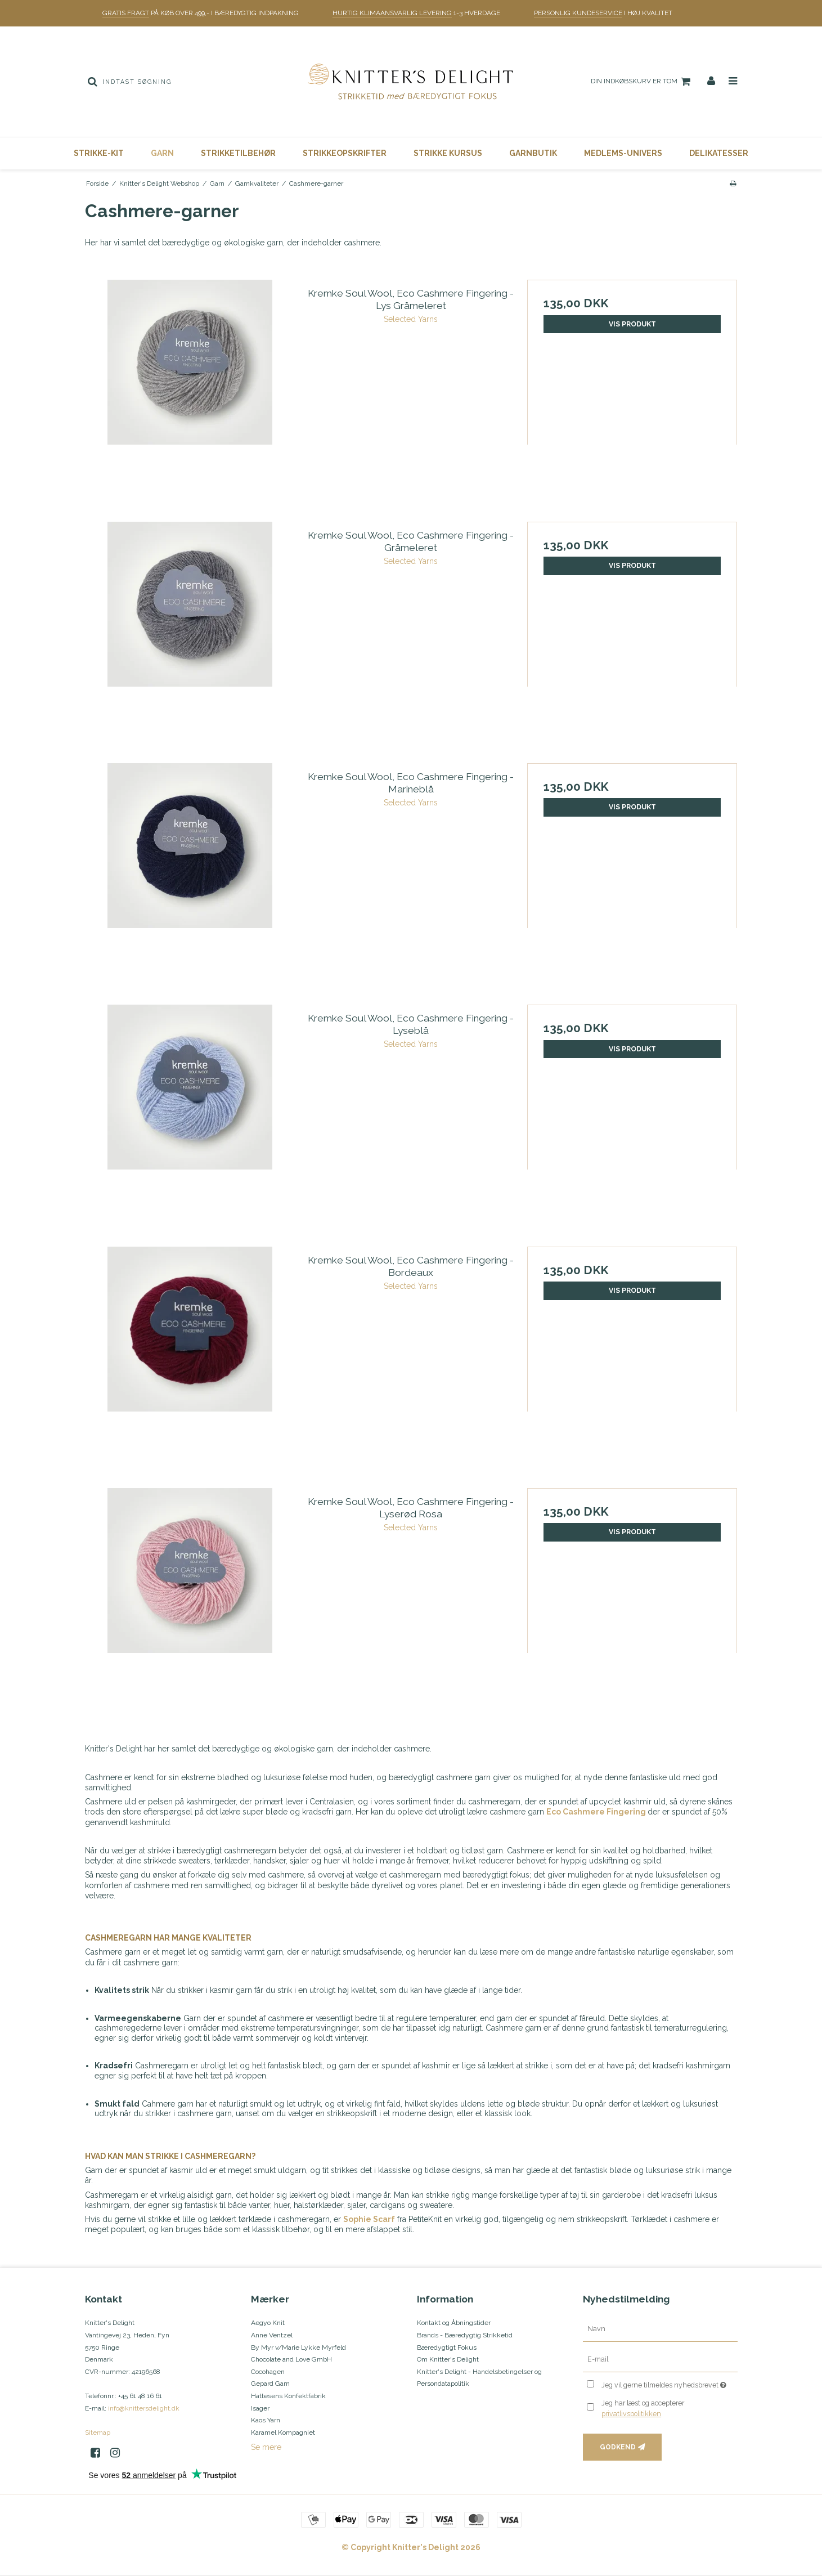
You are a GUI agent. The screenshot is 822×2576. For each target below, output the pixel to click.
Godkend (618, 2447)
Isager (260, 2408)
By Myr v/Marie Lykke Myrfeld (298, 2347)
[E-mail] (660, 2359)
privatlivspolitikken (631, 2413)
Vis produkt (632, 324)
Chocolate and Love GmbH (291, 2359)
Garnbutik (533, 153)
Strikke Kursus (448, 153)
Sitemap (97, 2432)
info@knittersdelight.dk (143, 2408)
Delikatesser (718, 153)
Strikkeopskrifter (345, 153)
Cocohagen (268, 2372)
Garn (162, 153)
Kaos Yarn (265, 2420)
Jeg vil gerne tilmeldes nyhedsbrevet (669, 2382)
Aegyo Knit (268, 2323)
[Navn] (660, 2328)
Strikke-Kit (99, 153)
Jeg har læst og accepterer (642, 2408)
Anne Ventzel (272, 2335)
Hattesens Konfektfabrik (288, 2396)
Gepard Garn (270, 2383)
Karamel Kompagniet (283, 2432)
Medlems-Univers (623, 153)
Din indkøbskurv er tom (642, 82)
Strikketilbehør (238, 153)
